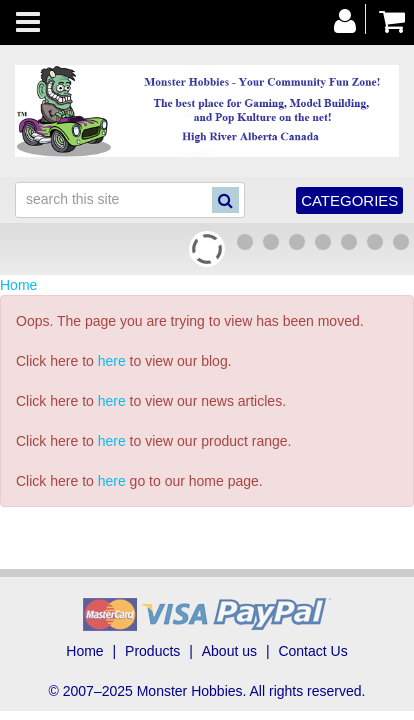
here (112, 361)
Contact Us (312, 651)
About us (229, 651)
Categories (349, 200)
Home (18, 285)
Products (152, 651)
